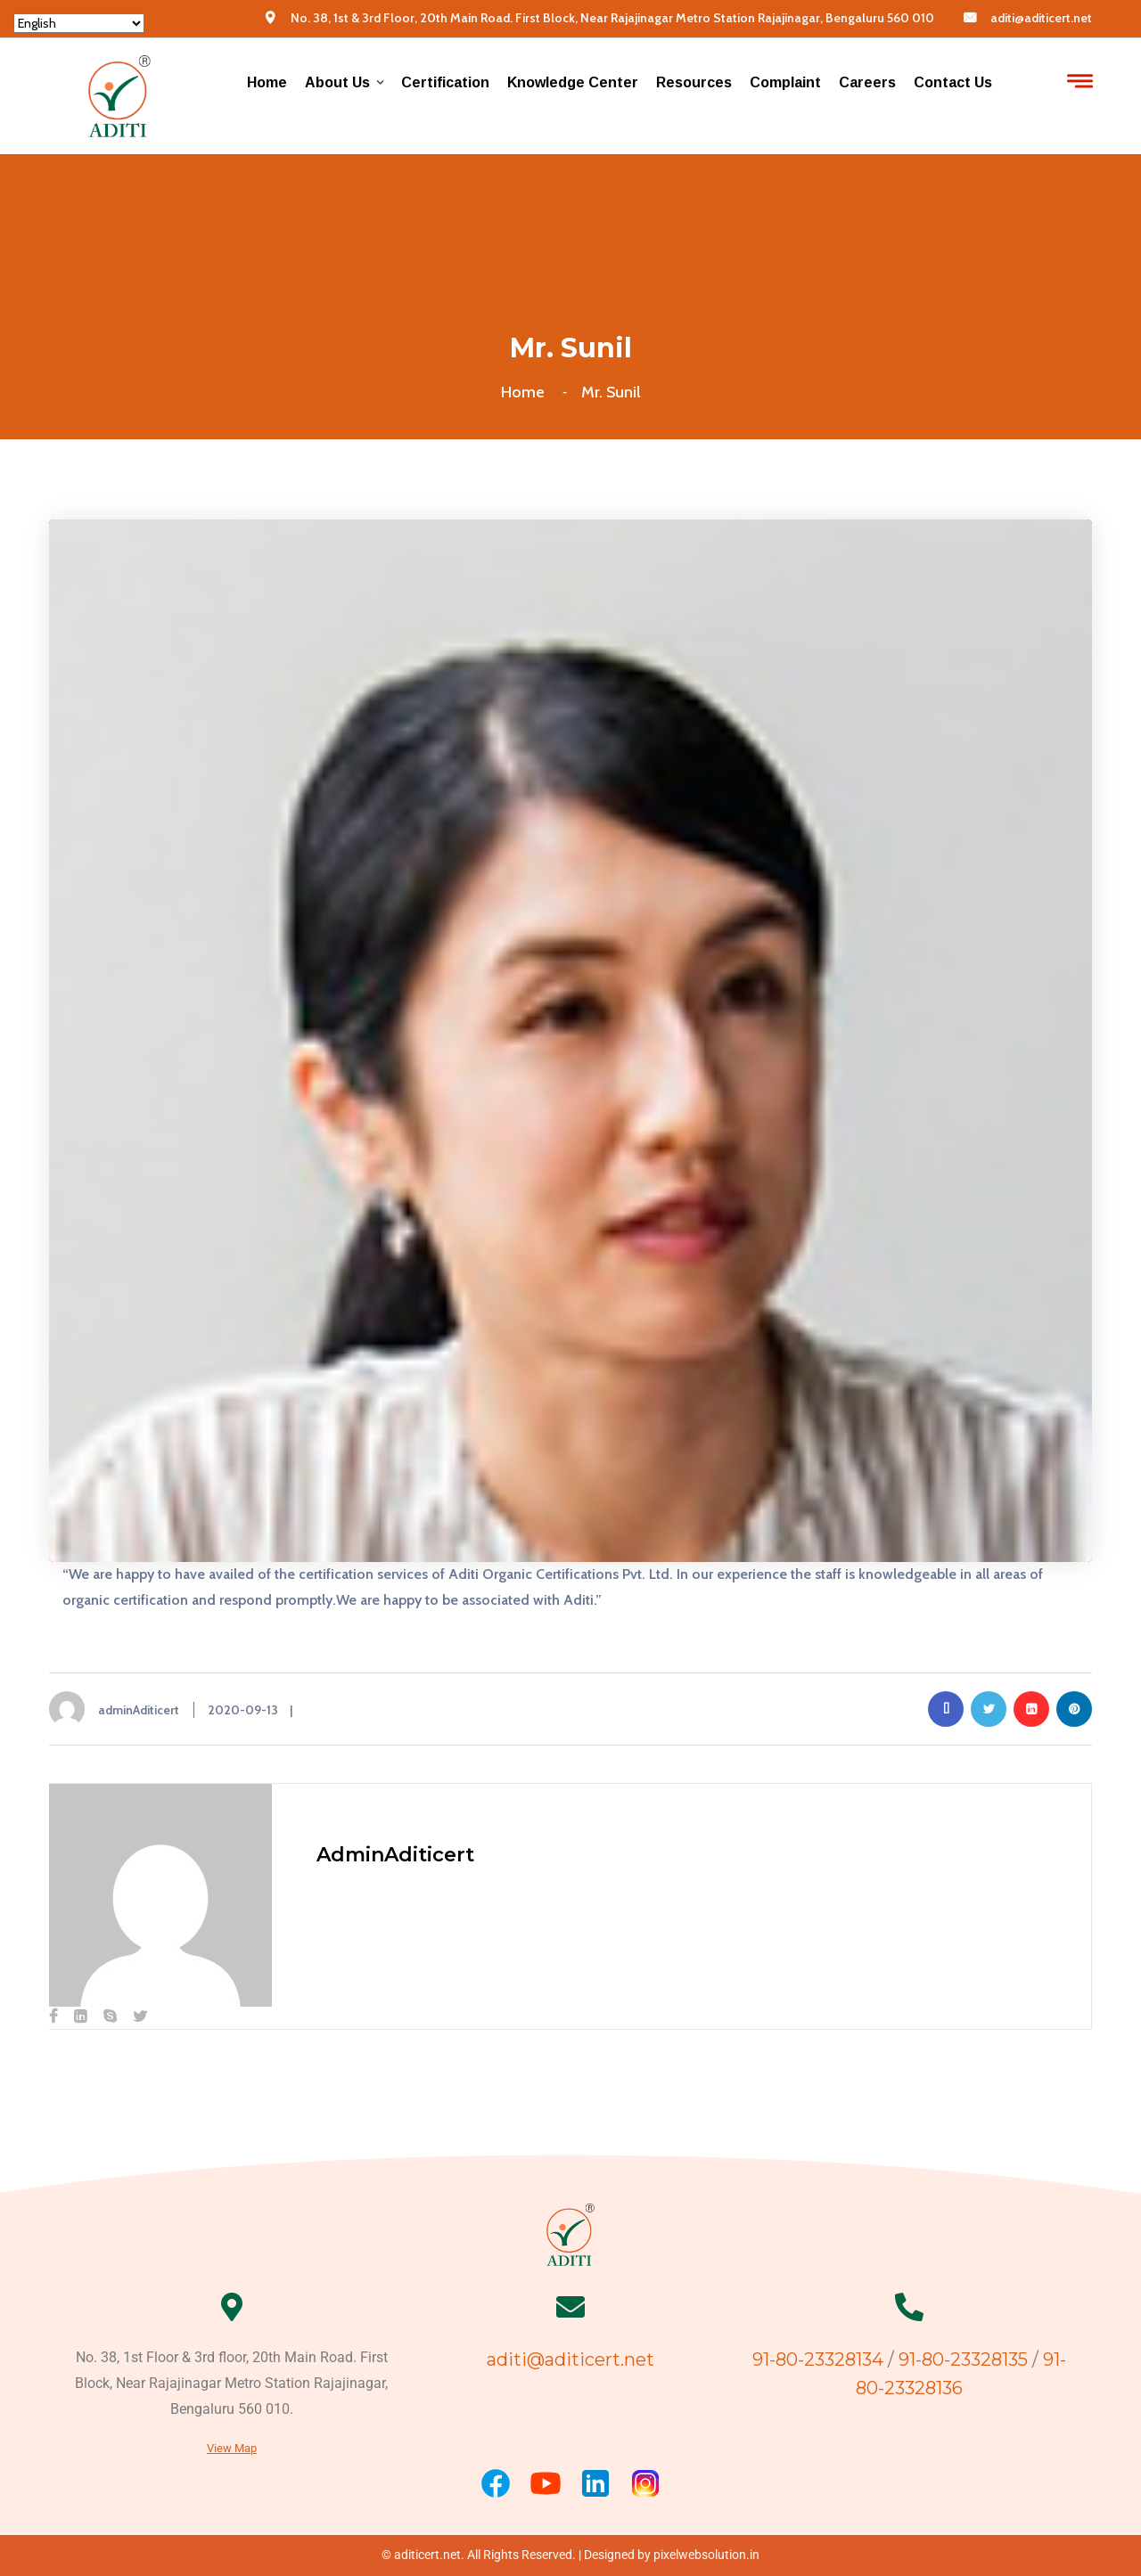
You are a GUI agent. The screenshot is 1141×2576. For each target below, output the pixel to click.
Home (267, 82)
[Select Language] (78, 23)
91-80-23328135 (963, 2359)
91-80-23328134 (820, 2359)
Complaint (785, 82)
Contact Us (953, 82)
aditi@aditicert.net (1041, 18)
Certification (445, 82)
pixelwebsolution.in (706, 2554)
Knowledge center (572, 82)
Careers (867, 82)
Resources (694, 82)
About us (337, 82)
